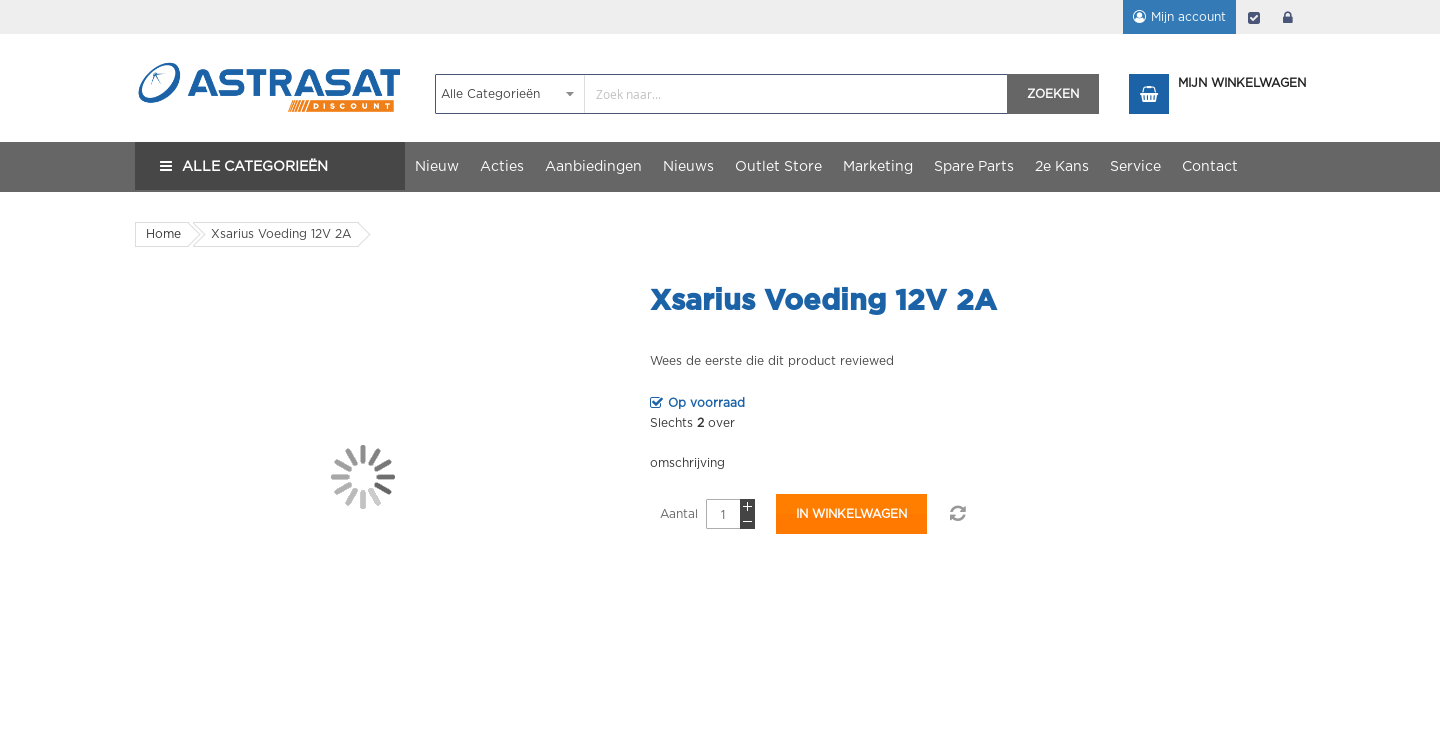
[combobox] (721, 94)
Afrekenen (1254, 17)
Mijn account (1188, 17)
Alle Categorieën (255, 167)
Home (163, 234)
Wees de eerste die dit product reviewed (772, 361)
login (1288, 17)
